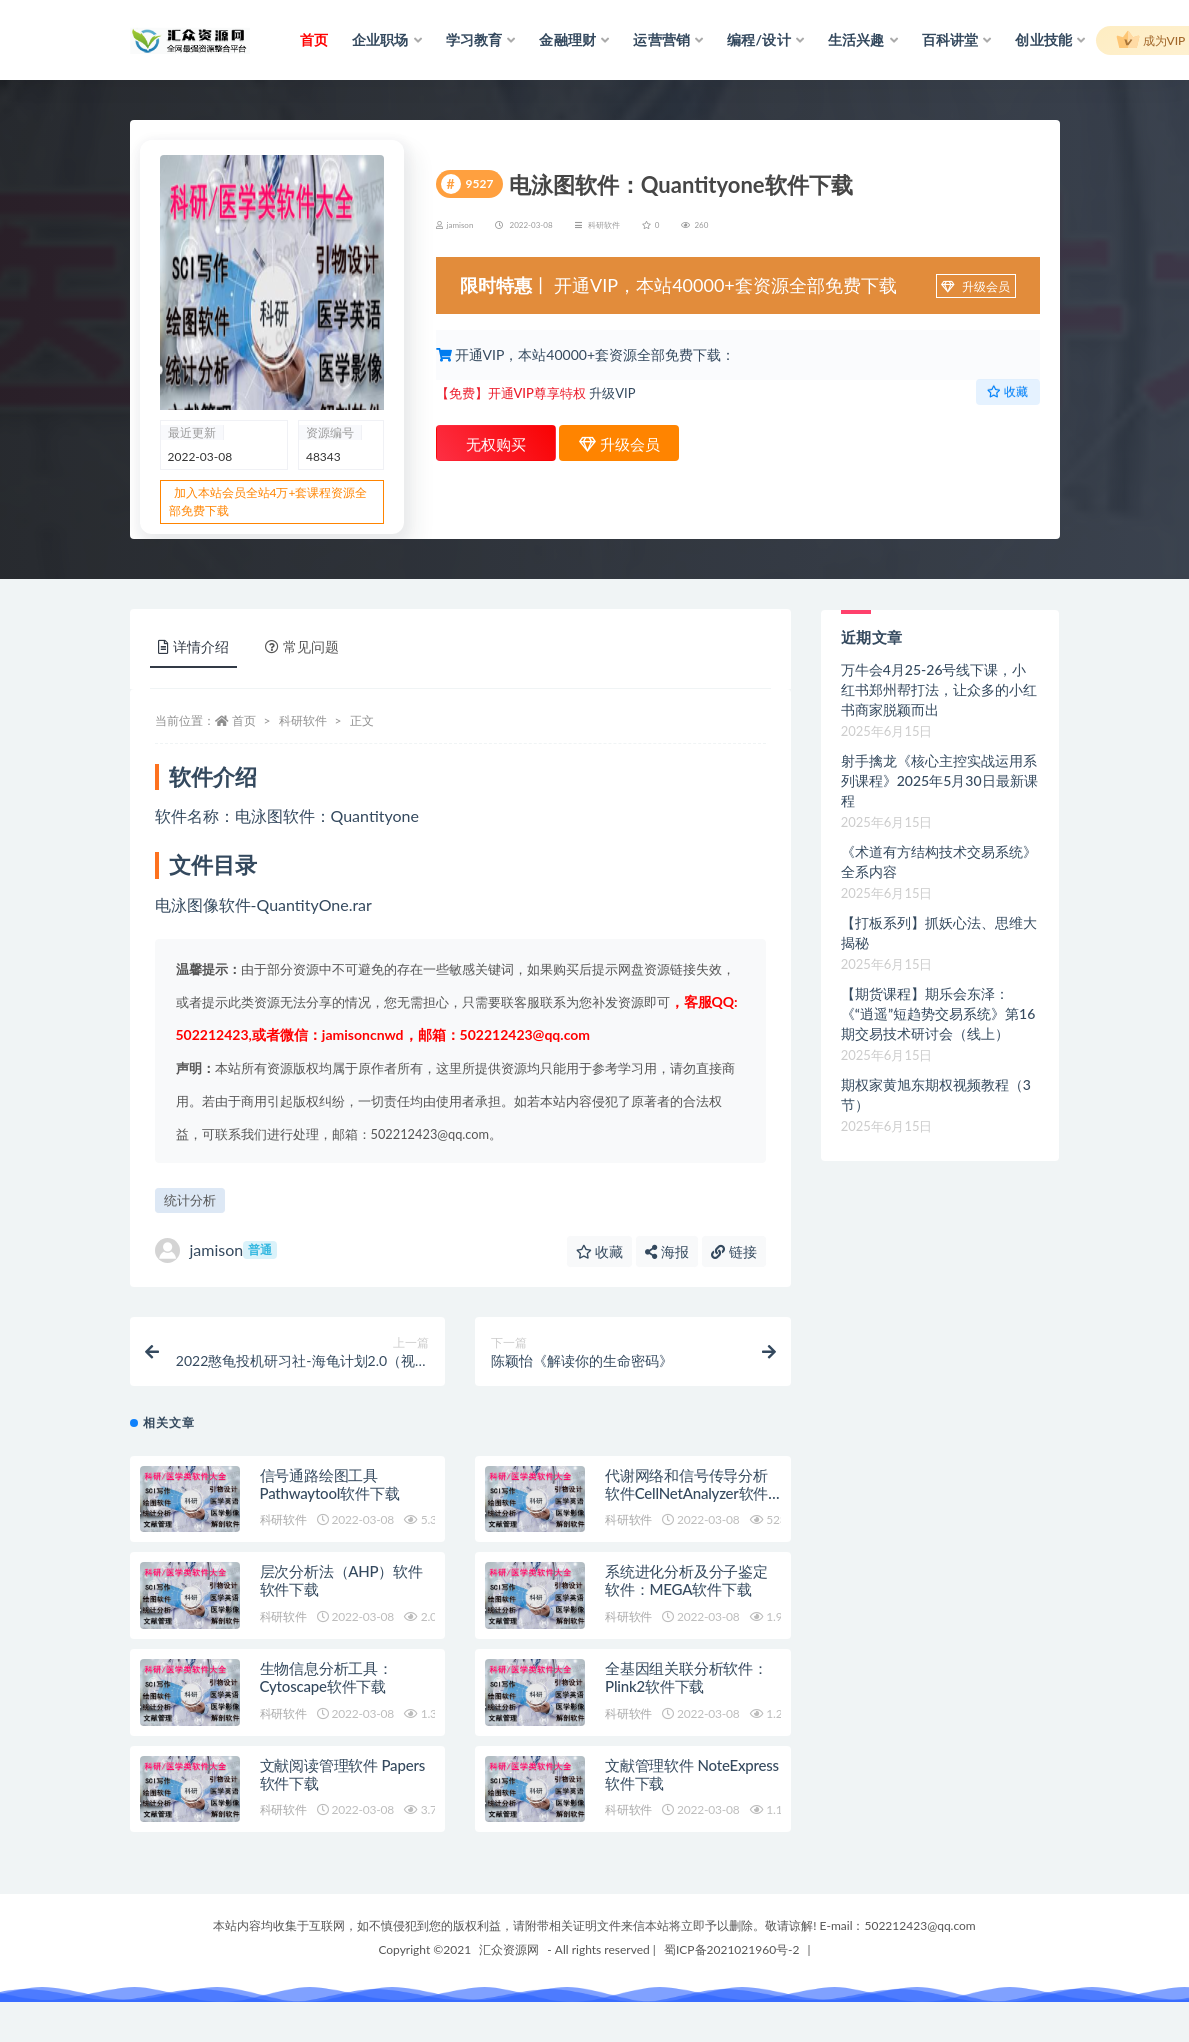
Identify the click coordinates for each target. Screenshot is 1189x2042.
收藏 (1007, 391)
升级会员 (975, 286)
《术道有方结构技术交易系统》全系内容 (939, 861)
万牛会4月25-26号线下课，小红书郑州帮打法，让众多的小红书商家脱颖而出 (939, 689)
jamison (216, 1250)
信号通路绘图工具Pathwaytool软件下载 (330, 1484)
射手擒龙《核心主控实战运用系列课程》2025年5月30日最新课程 (939, 780)
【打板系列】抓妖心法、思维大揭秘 (939, 932)
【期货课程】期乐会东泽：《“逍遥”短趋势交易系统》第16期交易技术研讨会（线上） (938, 1013)
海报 (667, 1251)
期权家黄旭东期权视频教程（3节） (936, 1094)
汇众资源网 (509, 1949)
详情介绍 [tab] (193, 646)
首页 (244, 720)
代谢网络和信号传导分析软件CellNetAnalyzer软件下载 (686, 1493)
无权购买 (496, 444)
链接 (734, 1251)
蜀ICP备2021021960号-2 (732, 1949)
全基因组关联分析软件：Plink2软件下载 (686, 1677)
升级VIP (612, 393)
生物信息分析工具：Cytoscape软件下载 (326, 1677)
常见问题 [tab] (302, 646)
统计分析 (190, 1200)
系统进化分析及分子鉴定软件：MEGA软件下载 (686, 1580)
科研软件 (604, 225)
